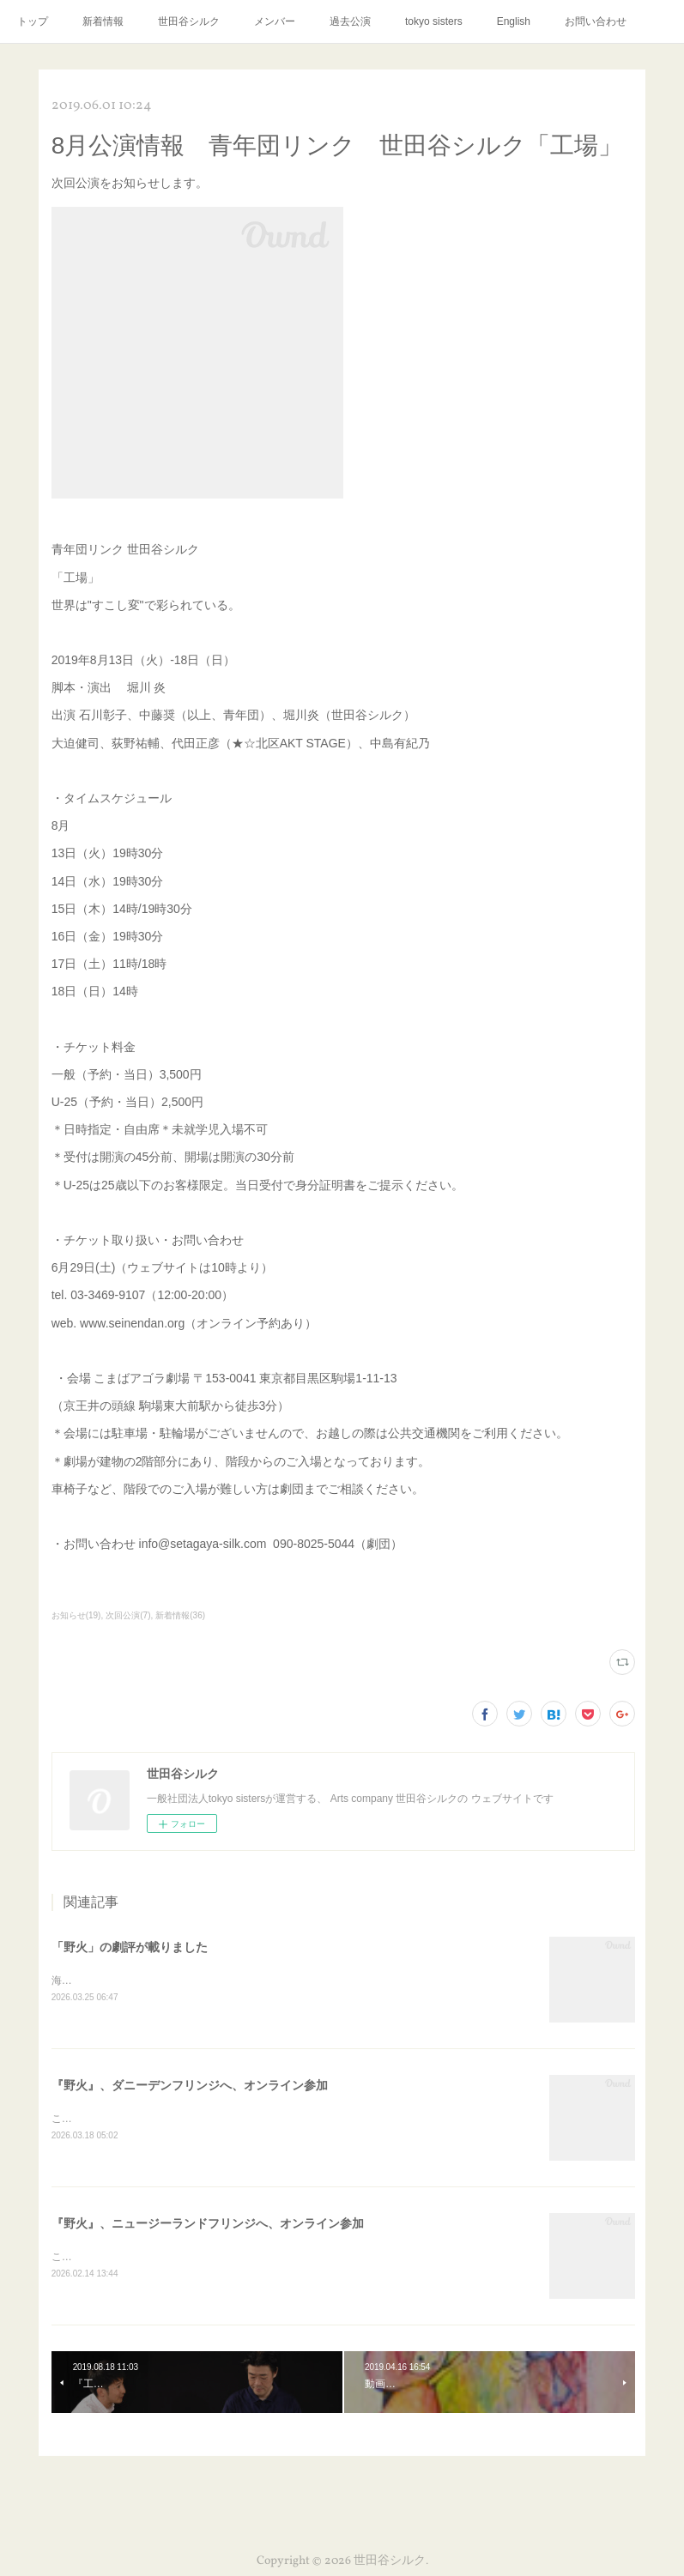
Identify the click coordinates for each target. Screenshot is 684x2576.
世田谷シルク (189, 21)
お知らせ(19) (76, 1615)
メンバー (274, 21)
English (513, 21)
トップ (32, 21)
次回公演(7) (128, 1615)
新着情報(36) (180, 1615)
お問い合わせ (595, 21)
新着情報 (103, 21)
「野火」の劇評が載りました (129, 1947)
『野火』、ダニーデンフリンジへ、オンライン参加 (189, 2087)
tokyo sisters (434, 21)
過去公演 (350, 21)
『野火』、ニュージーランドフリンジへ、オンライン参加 (207, 2226)
